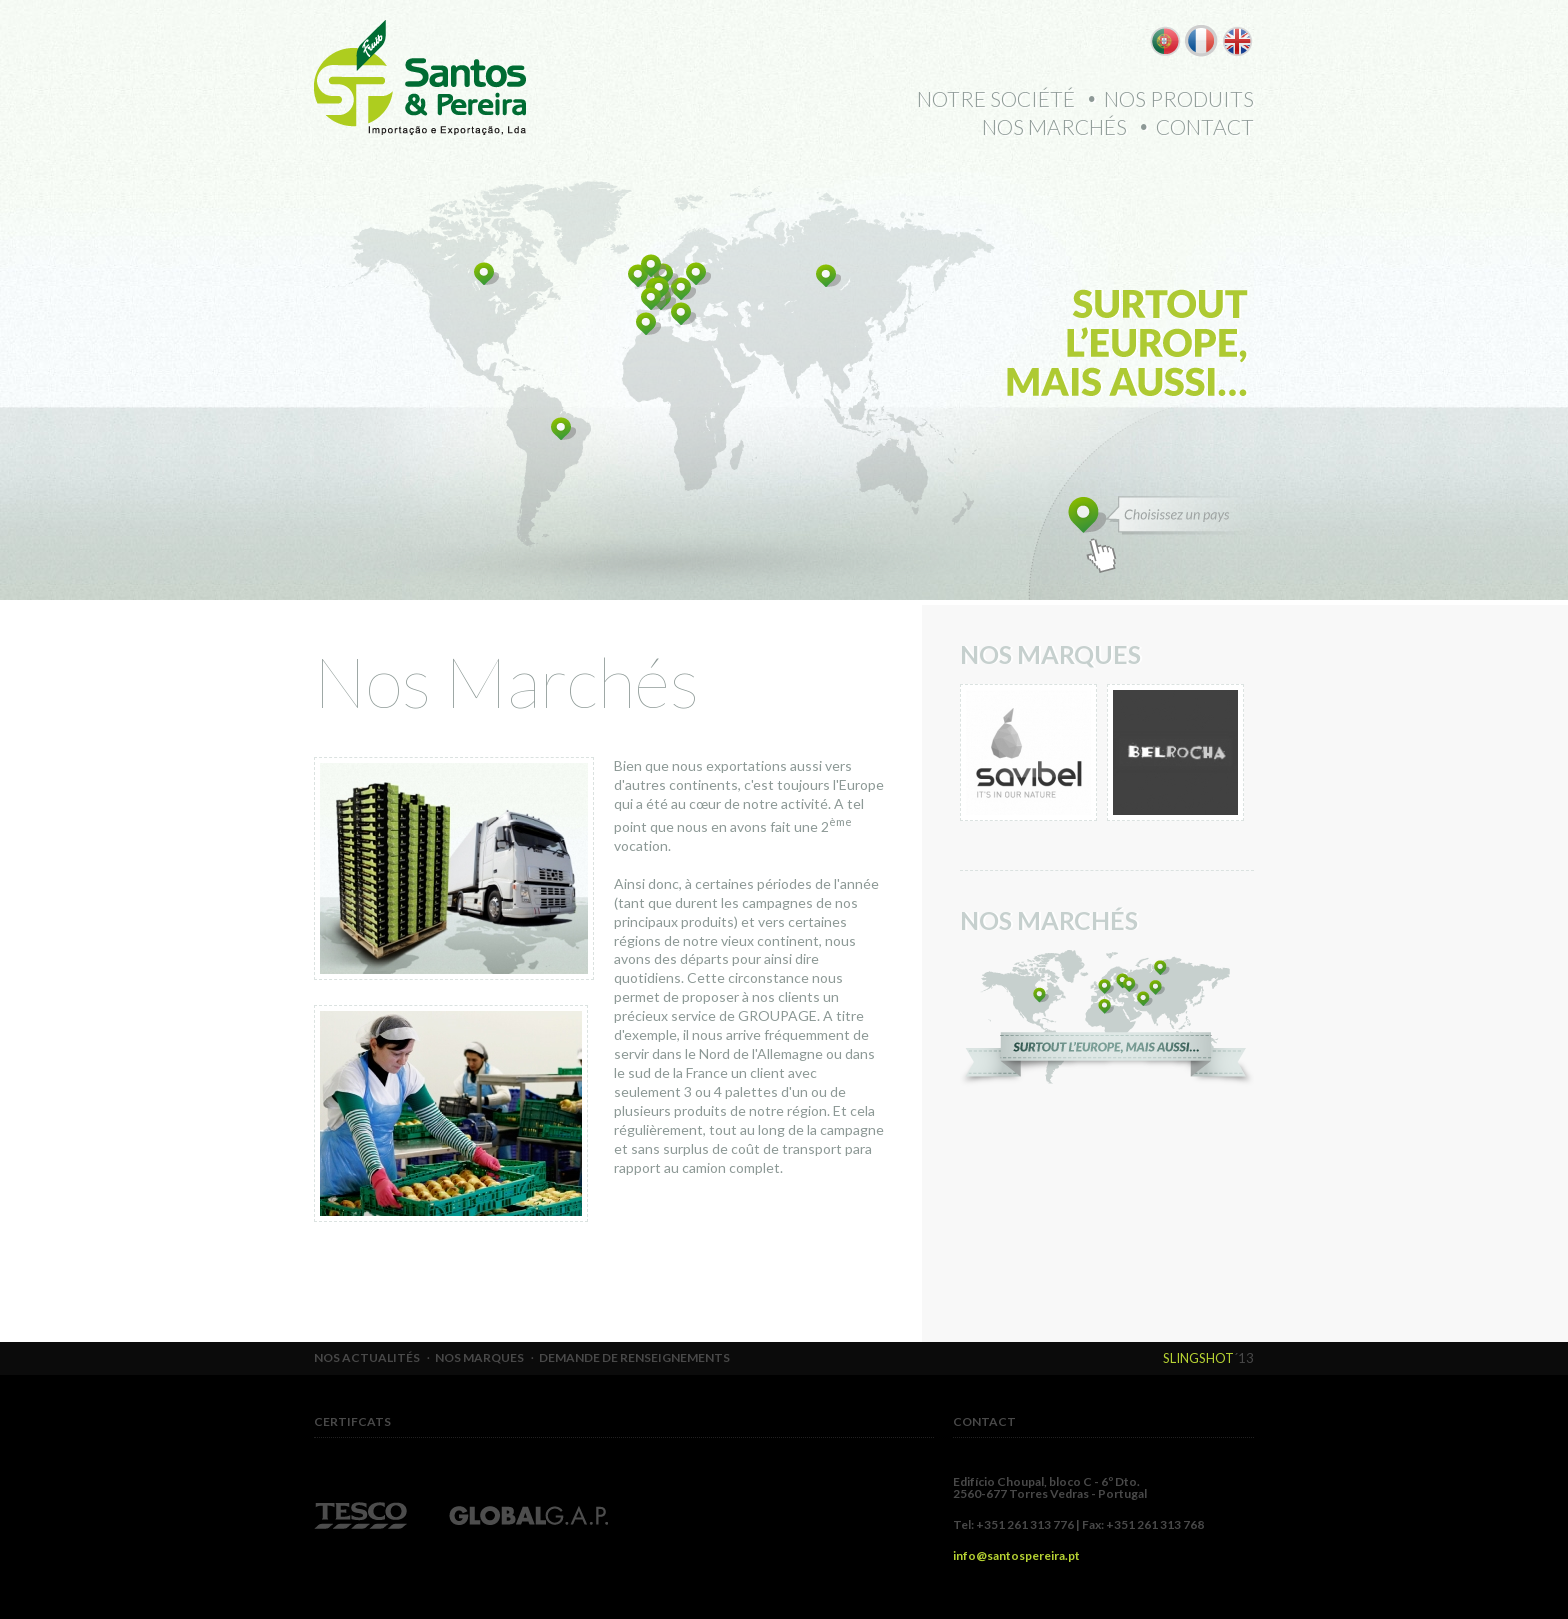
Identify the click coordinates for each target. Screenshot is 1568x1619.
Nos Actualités (367, 1358)
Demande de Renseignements (634, 1358)
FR (1201, 41)
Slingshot (1198, 1358)
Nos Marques (479, 1358)
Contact (1205, 126)
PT (1165, 41)
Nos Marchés (1054, 126)
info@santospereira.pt (1016, 1555)
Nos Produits (1179, 98)
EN (1237, 41)
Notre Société (996, 98)
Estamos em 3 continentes (1107, 1018)
